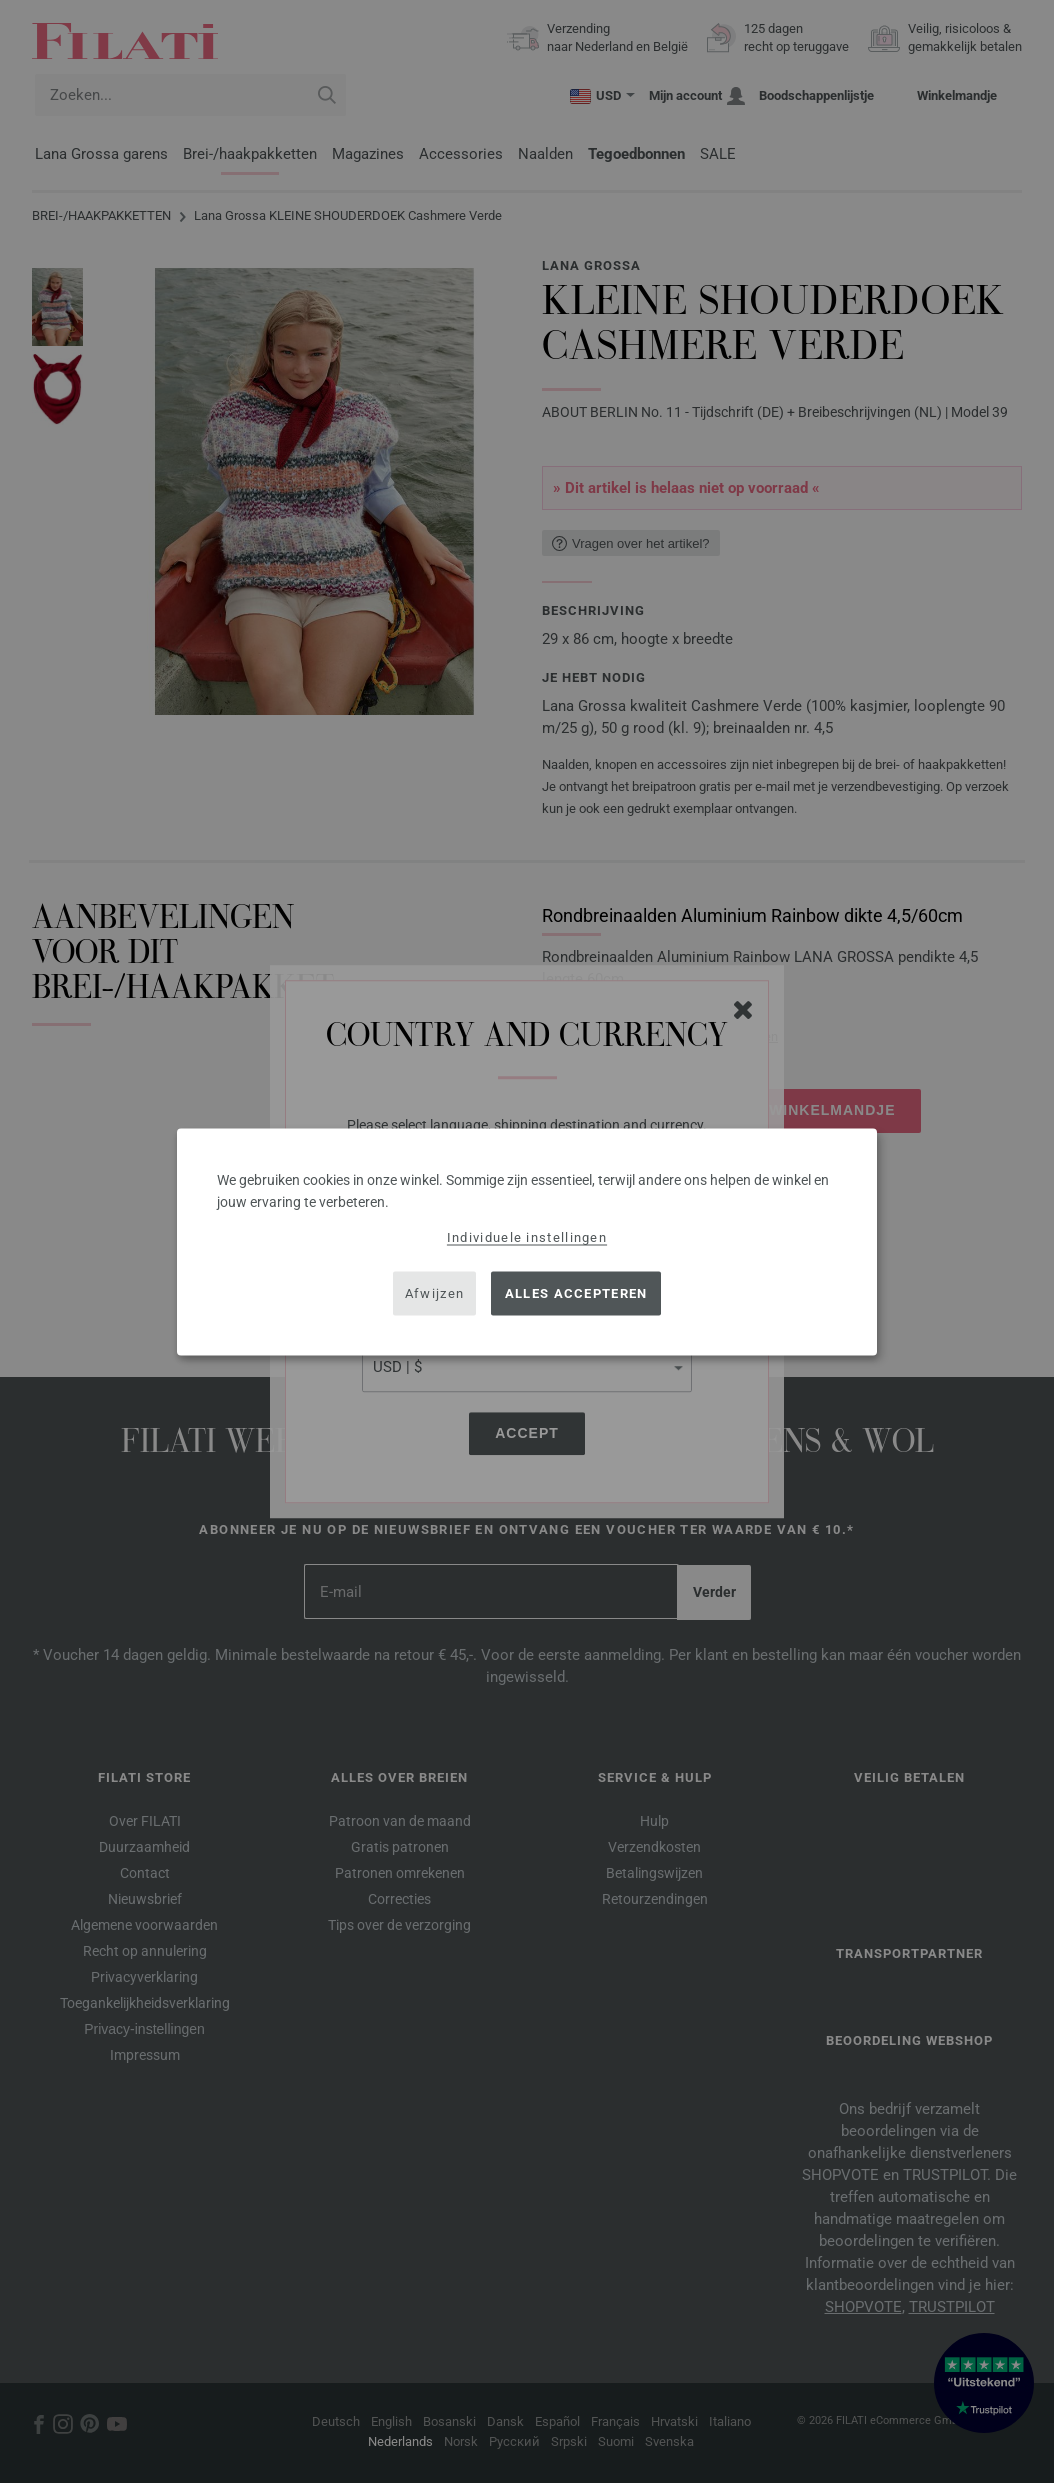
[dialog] (527, 1241)
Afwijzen (434, 1293)
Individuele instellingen (527, 1236)
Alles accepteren (576, 1293)
